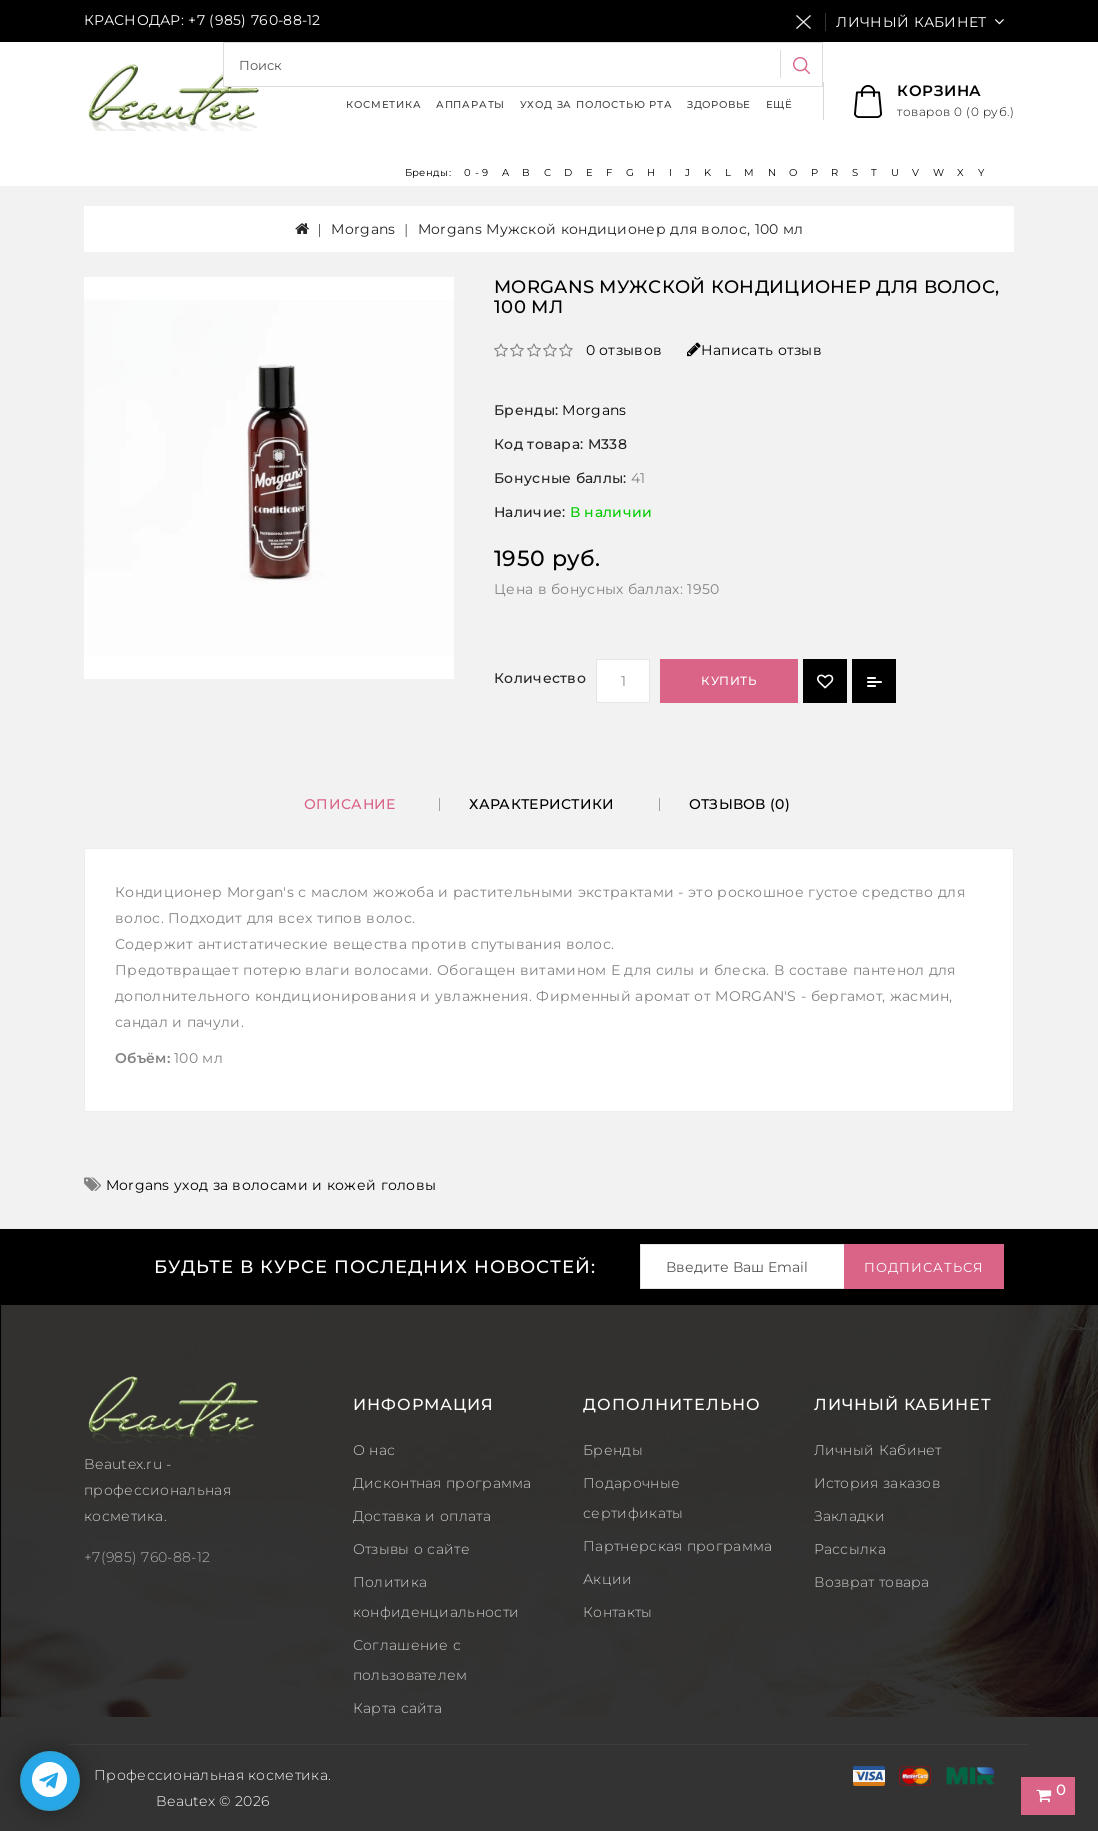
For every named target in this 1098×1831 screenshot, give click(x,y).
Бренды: (429, 172)
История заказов (877, 1483)
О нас (374, 1450)
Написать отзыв (755, 350)
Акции (608, 1579)
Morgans (363, 229)
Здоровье (719, 104)
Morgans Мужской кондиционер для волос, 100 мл (611, 229)
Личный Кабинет (878, 1450)
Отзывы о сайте (411, 1549)
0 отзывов (624, 350)
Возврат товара (872, 1582)
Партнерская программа (677, 1546)
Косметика (383, 104)
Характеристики (541, 804)
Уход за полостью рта (596, 104)
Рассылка (850, 1549)
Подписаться (924, 1267)
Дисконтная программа (442, 1483)
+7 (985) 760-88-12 (254, 20)
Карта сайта (397, 1708)
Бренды (613, 1450)
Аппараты (470, 104)
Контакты (617, 1612)
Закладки (849, 1516)
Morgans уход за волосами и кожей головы (271, 1185)
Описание (349, 804)
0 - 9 (476, 172)
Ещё (779, 104)
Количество (540, 678)
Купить (729, 680)
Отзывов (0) (739, 804)
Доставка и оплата (422, 1516)
